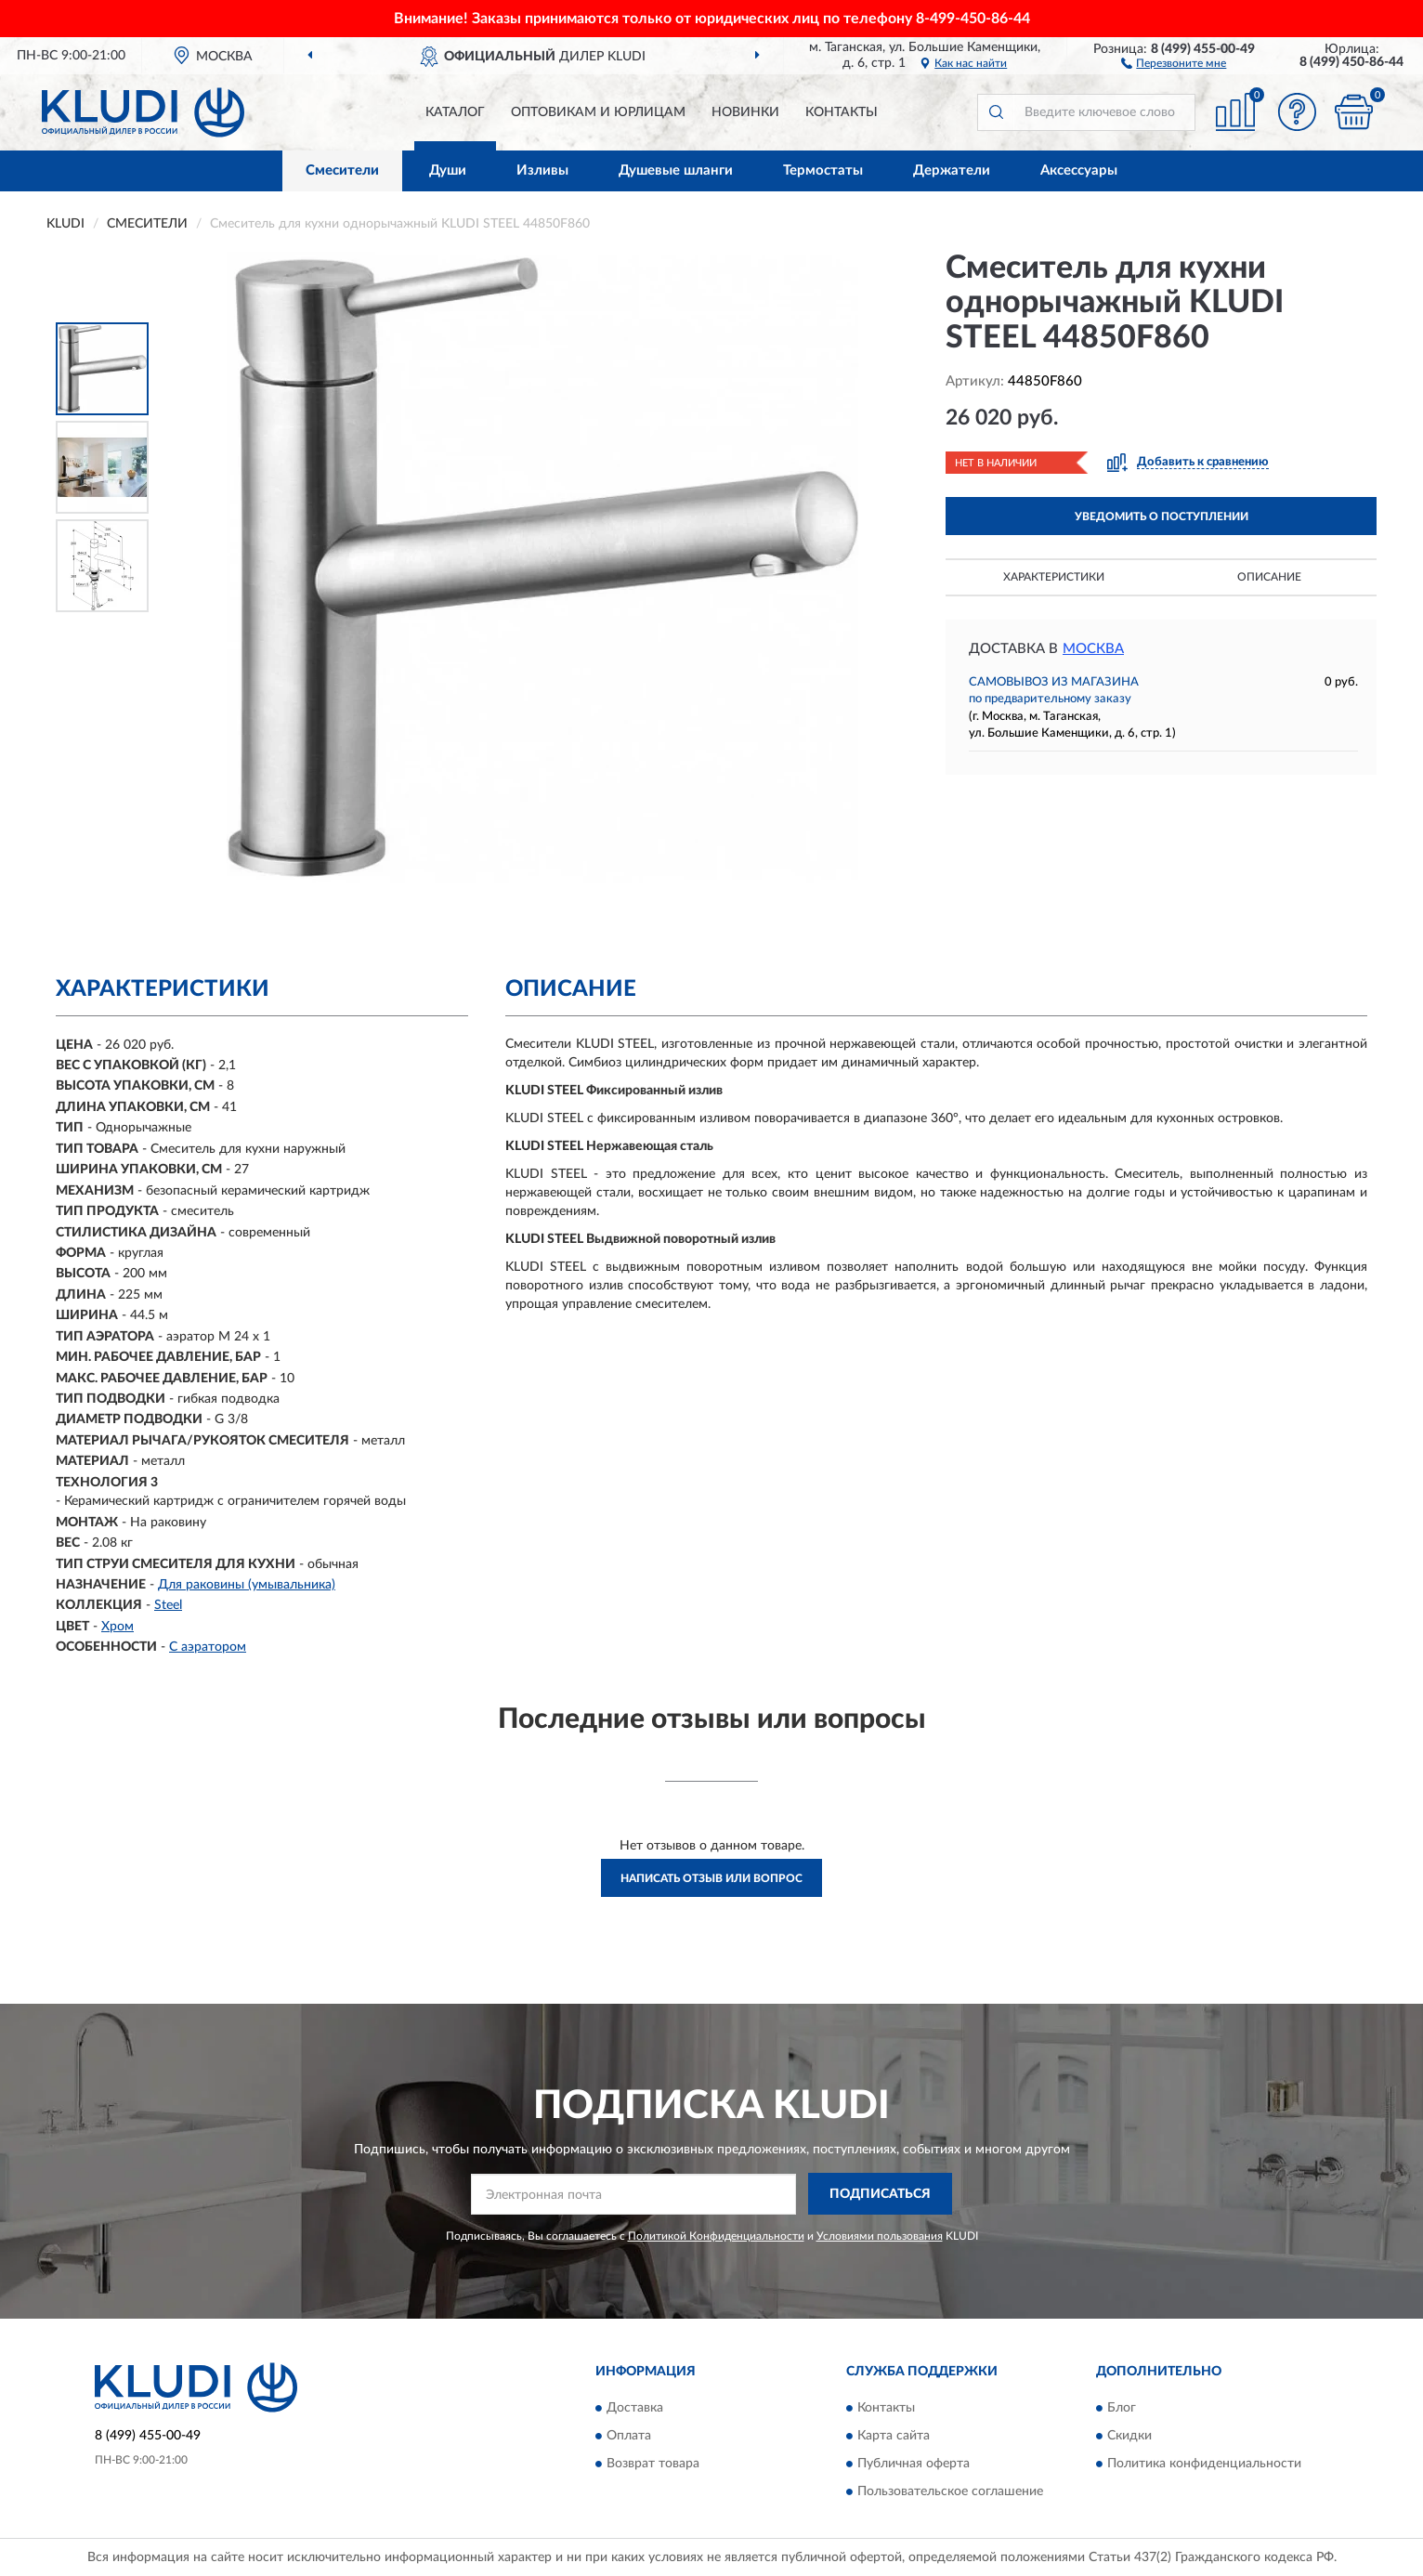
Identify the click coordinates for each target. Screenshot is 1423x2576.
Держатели (951, 170)
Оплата (629, 2435)
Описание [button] (1269, 576)
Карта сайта (893, 2435)
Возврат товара (653, 2463)
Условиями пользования (879, 2236)
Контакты (841, 112)
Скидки (1129, 2435)
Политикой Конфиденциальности (716, 2236)
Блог (1121, 2407)
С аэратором (207, 1647)
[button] (1173, 62)
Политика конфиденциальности (1204, 2463)
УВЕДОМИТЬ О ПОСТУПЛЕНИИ (1161, 516)
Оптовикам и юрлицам (598, 112)
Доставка (635, 2407)
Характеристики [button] (1053, 576)
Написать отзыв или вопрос (711, 1878)
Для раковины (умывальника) (246, 1584)
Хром (117, 1626)
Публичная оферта (913, 2463)
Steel (168, 1605)
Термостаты (823, 170)
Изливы (542, 170)
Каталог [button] (455, 112)
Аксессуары (1078, 170)
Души (447, 170)
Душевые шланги (676, 170)
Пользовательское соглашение (950, 2491)
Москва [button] (1093, 649)
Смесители (342, 170)
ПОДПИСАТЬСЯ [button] (880, 2194)
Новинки (745, 112)
